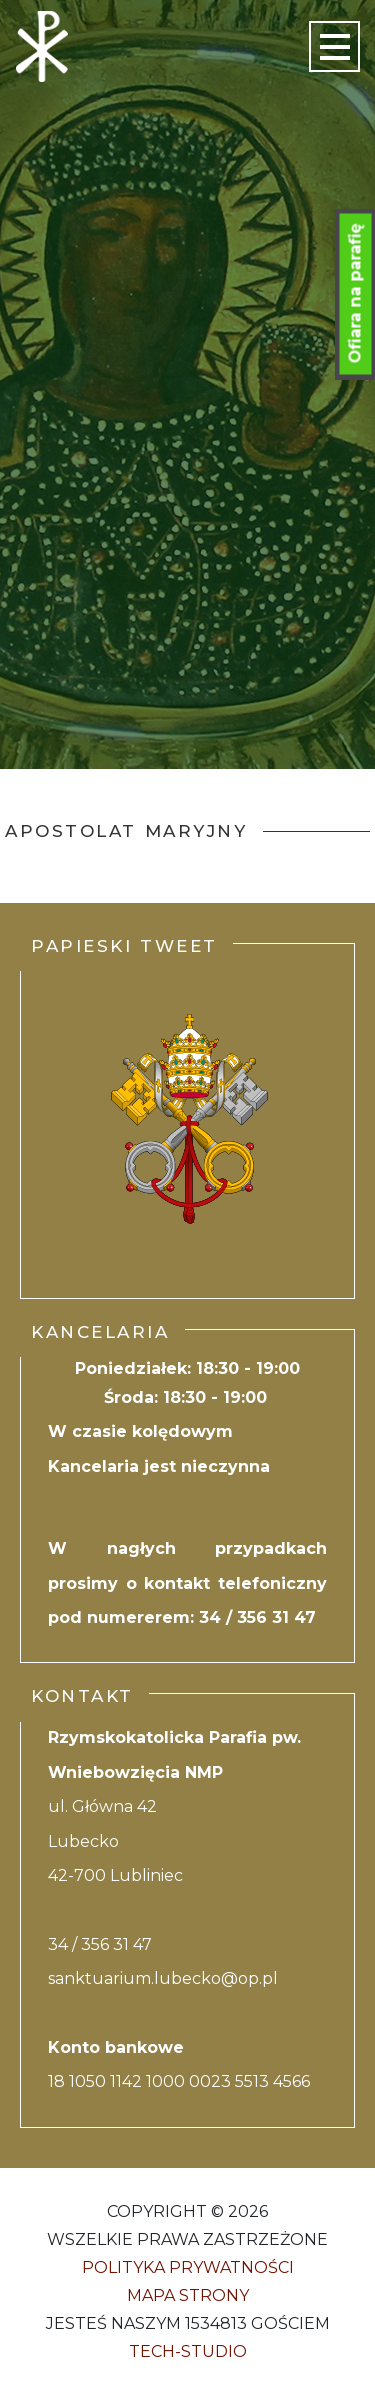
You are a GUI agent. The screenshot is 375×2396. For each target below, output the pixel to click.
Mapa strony (188, 2295)
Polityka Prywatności (188, 2267)
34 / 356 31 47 (257, 1617)
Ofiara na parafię (355, 294)
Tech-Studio (188, 2351)
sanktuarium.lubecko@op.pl (163, 1978)
